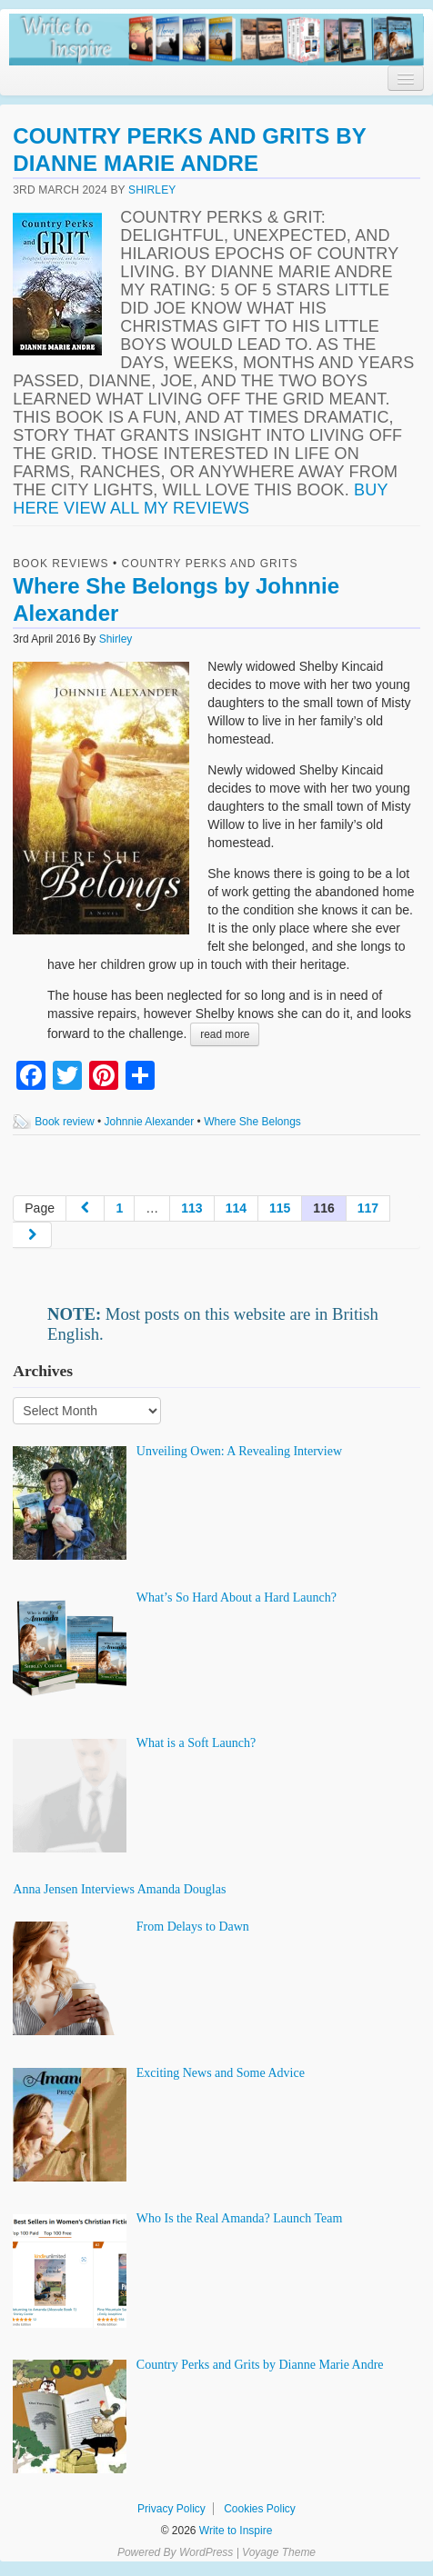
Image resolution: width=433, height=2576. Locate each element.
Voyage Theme (279, 2552)
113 (191, 1208)
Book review (64, 1121)
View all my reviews (156, 508)
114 (236, 1208)
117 (367, 1208)
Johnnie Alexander (150, 1121)
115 (279, 1208)
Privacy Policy (171, 2508)
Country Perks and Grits (210, 563)
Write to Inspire (234, 2530)
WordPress (206, 2552)
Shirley (152, 190)
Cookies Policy (260, 2508)
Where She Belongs (252, 1121)
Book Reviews (60, 563)
